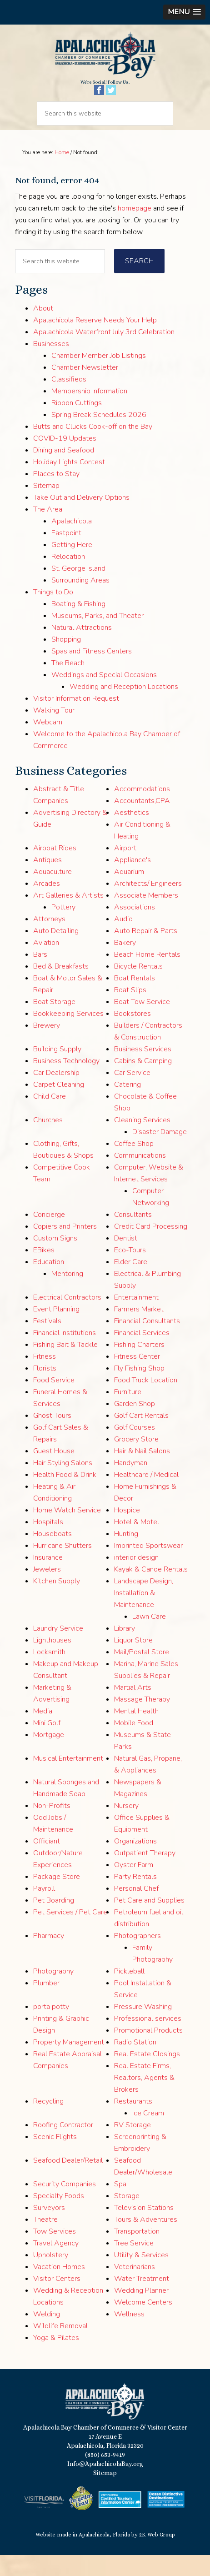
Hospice (127, 1532)
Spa (120, 2205)
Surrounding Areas (80, 601)
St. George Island (78, 589)
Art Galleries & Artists (68, 917)
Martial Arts (132, 1709)
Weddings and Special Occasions (104, 696)
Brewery (46, 1047)
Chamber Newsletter (84, 388)
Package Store (56, 1898)
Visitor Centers (56, 2300)
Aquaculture (52, 893)
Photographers (137, 1957)
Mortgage (48, 1756)
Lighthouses (52, 1662)
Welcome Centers (143, 2324)
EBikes (44, 1271)
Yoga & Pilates (56, 2359)
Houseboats (52, 1555)
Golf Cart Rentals (141, 1437)
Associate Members (146, 917)
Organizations (135, 1863)
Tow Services (54, 2253)
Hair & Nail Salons (142, 1472)
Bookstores (132, 1035)
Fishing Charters (139, 1366)
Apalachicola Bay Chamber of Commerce (105, 65)
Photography (53, 1993)
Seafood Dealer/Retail (68, 2182)
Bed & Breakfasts (61, 988)
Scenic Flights (55, 2158)
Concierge (49, 1236)
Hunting (126, 1555)
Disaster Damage (159, 1153)
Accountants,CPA (142, 822)
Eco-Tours (130, 1271)
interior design (136, 1579)
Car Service (132, 1094)
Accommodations (142, 810)
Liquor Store (133, 1662)
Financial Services (142, 1354)
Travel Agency (56, 2265)
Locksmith (49, 1673)
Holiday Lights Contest (69, 483)
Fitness (44, 1378)
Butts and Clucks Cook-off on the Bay (92, 447)
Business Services (142, 1070)
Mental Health (136, 1732)
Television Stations (144, 2229)
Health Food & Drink (64, 1496)
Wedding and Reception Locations (124, 708)
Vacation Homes (59, 2288)
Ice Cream (148, 2134)
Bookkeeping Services (68, 1035)
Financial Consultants (147, 1342)
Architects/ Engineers (148, 905)
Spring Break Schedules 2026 (98, 436)
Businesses (51, 365)
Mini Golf (46, 1744)
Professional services (147, 2040)
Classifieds (68, 400)
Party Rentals (135, 1898)
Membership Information (89, 412)
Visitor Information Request (76, 719)
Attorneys (49, 940)
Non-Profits (51, 1827)
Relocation (68, 577)
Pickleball (129, 1993)
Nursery (126, 1827)
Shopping (66, 660)
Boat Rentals (134, 999)
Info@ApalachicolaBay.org (105, 2485)
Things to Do (53, 613)
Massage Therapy (142, 1721)
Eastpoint (66, 554)
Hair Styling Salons (62, 1484)
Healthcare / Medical (146, 1496)
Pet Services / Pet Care (70, 1933)
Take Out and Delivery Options (81, 518)
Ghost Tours (52, 1437)
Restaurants (133, 2123)
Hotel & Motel (136, 1543)
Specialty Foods (58, 2217)
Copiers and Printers (65, 1248)
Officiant (46, 1863)
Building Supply (57, 1070)
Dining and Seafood (63, 471)
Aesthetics (131, 834)
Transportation (137, 2253)
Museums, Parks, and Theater (97, 637)
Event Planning (56, 1331)
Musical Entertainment (68, 1780)
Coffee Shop (134, 1165)
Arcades (46, 905)
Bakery (125, 964)
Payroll (44, 1910)
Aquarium (129, 893)
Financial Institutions (64, 1354)
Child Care (49, 1118)
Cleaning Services (142, 1141)
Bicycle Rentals (138, 988)
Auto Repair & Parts (145, 952)
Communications (140, 1177)
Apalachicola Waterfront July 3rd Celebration (104, 353)
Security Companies (64, 2205)
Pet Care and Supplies (149, 1922)
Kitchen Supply (56, 1602)
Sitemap (46, 507)
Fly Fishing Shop (139, 1390)
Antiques (47, 881)
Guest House (54, 1472)
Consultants (133, 1236)
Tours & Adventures (145, 2241)
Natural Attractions (81, 648)
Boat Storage (54, 1023)
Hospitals (48, 1543)
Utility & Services (141, 2276)
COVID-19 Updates (64, 459)
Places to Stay (56, 495)
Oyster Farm (133, 1886)
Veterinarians (134, 2288)
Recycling (48, 2123)
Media (42, 1732)
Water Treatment (141, 2300)
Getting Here (71, 566)
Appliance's (132, 881)
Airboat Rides (54, 869)
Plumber (46, 2004)
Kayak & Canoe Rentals (151, 1591)
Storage (127, 2217)
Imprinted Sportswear (148, 1567)
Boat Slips (130, 1011)
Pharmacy (48, 1957)
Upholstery (50, 2276)
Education (48, 1283)
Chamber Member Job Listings (98, 377)
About (43, 329)
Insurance (48, 1579)
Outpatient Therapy (144, 1874)
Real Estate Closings (147, 2075)
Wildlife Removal (60, 2347)
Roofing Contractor (63, 2146)
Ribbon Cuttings (76, 424)
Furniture (127, 1413)
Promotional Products (148, 2052)
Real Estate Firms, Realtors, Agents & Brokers (144, 2099)
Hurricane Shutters (62, 1567)
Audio (123, 940)
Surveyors (49, 2229)
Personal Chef (136, 1910)
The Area (47, 530)
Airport (125, 869)
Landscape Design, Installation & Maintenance (143, 1614)
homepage (134, 230)
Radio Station (135, 2064)
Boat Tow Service (142, 1023)
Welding (46, 2335)
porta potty (51, 2028)
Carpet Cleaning (58, 1106)
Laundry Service (58, 1650)
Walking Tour (54, 731)
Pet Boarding (53, 1922)
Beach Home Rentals (147, 976)
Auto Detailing (56, 952)
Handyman (130, 1484)
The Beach (68, 684)
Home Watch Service (67, 1532)
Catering (127, 1106)
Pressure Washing (143, 2028)
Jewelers (47, 1591)
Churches (48, 1141)
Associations (134, 929)
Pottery (63, 929)
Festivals (47, 1342)
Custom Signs (55, 1260)
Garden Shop (134, 1425)
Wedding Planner (141, 2312)
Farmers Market (139, 1331)
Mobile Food (133, 1744)
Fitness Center (137, 1378)
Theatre (45, 2241)
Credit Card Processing (150, 1248)
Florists (44, 1390)
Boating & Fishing (78, 625)
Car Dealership (56, 1094)
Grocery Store (136, 1461)
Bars (40, 976)
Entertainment (136, 1319)
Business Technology (66, 1082)
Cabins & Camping (143, 1082)
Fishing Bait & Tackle (65, 1366)
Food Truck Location (145, 1401)
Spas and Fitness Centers (91, 672)
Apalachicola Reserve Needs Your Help (95, 341)
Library (124, 1650)
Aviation (46, 964)
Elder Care (130, 1283)
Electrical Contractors (67, 1319)
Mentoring (67, 1295)
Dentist (125, 1260)
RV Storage (132, 2146)
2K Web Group (157, 2556)
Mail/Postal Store (141, 1673)
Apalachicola (71, 542)
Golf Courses (134, 1449)
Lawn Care (149, 1638)
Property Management (68, 2064)
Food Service (54, 1401)
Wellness (129, 2335)
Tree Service (134, 2265)
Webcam (47, 743)
